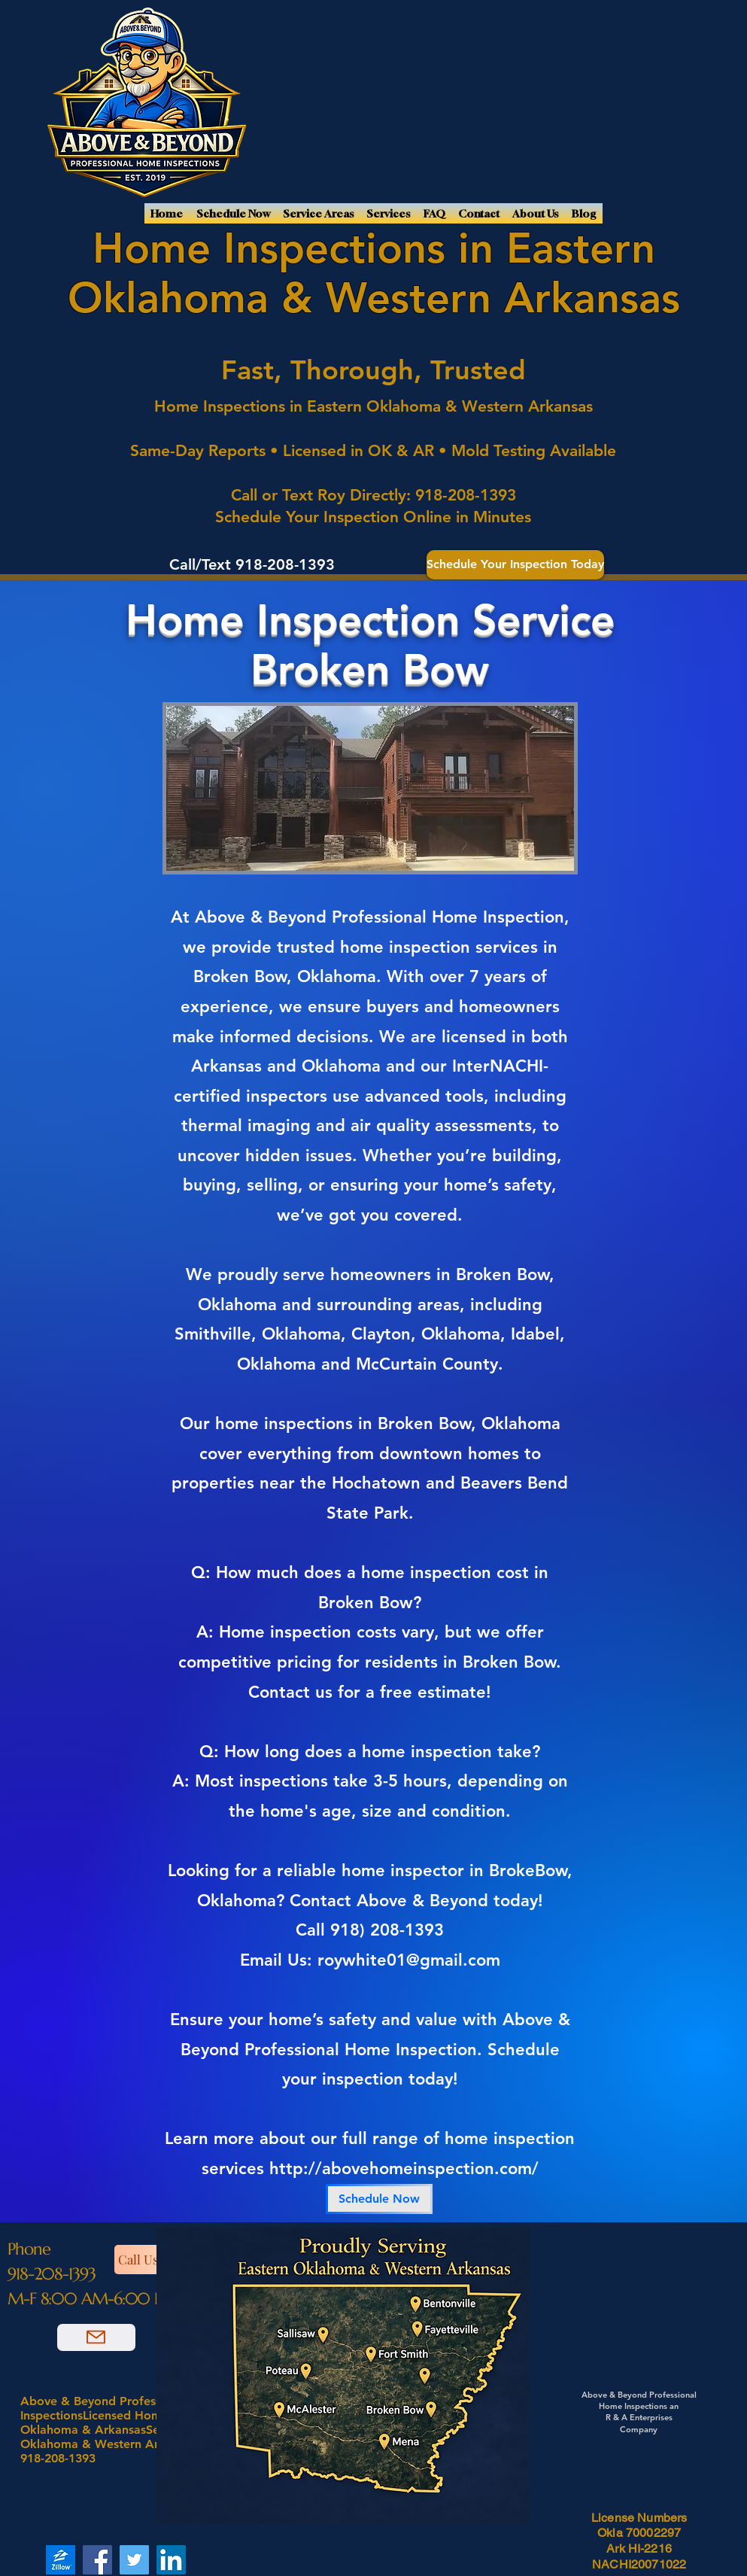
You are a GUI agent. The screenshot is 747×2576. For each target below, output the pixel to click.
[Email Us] (96, 2337)
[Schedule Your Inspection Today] (515, 564)
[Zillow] (60, 2559)
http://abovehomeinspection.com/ (404, 2168)
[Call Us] (153, 2259)
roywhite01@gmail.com (408, 1960)
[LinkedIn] (171, 2559)
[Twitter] (134, 2559)
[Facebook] (97, 2559)
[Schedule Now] (379, 2199)
